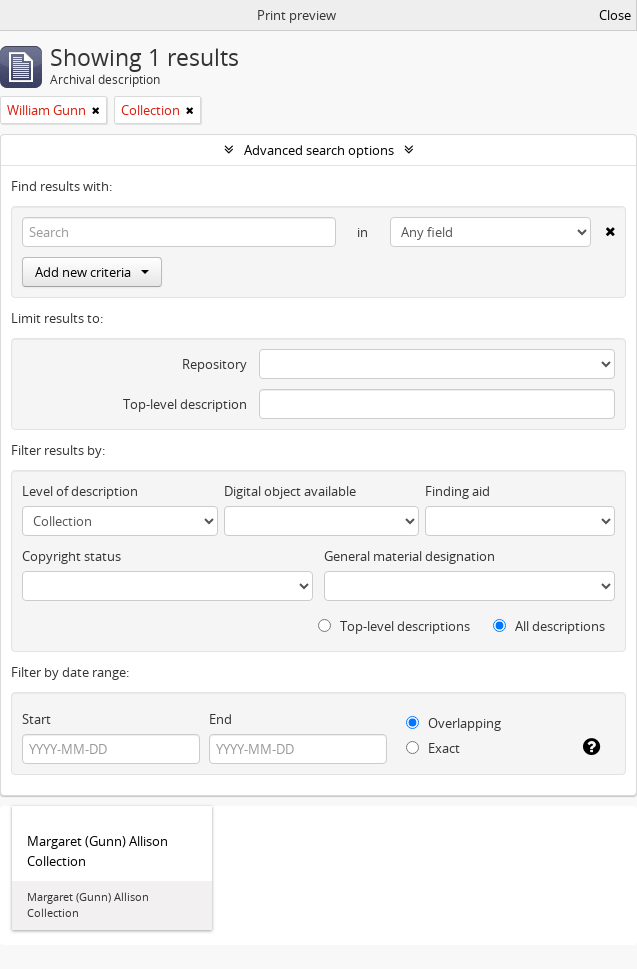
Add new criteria (92, 272)
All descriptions (549, 626)
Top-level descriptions (394, 626)
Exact (433, 748)
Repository (214, 364)
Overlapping (453, 723)
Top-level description (185, 404)
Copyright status (71, 556)
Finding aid (457, 491)
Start (36, 719)
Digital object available (290, 491)
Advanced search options (319, 150)
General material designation (409, 556)
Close (615, 15)
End (220, 719)
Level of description (80, 491)
